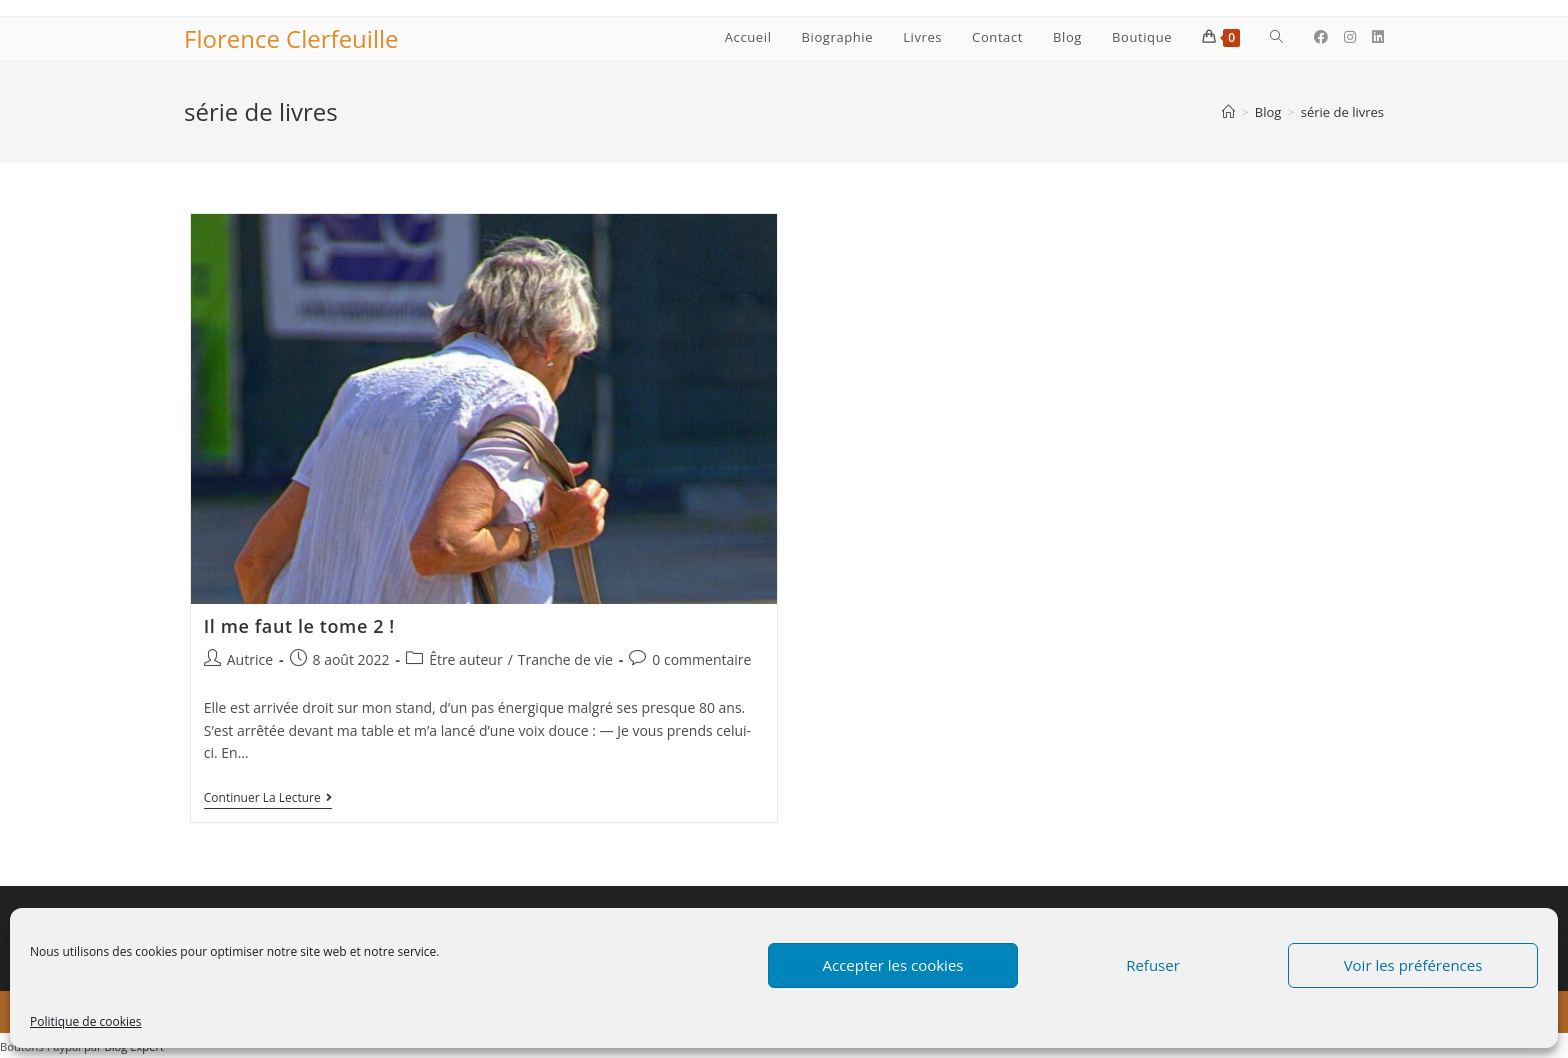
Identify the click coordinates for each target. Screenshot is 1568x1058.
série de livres (1342, 112)
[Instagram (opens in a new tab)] (1350, 37)
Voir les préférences (1413, 965)
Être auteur (466, 659)
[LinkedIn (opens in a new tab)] (1378, 37)
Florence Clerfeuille (291, 38)
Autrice (250, 659)
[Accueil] (1228, 112)
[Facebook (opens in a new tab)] (1321, 37)
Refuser (1153, 965)
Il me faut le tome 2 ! (299, 626)
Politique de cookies (86, 1021)
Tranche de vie (565, 659)
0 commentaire (701, 659)
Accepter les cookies (893, 965)
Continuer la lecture (268, 799)
